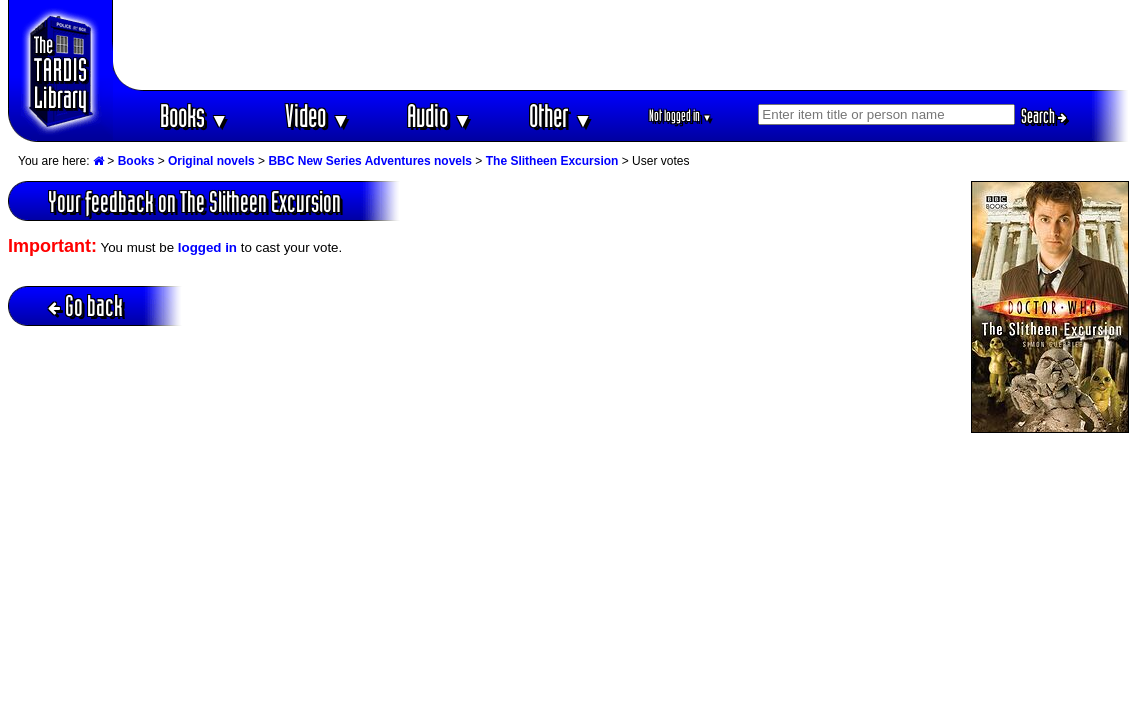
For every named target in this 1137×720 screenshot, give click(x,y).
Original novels (211, 161)
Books (194, 115)
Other (561, 115)
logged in (207, 247)
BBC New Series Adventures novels (370, 161)
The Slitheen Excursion (552, 161)
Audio (439, 115)
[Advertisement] (621, 45)
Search (1044, 116)
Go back (85, 305)
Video (317, 115)
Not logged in (680, 115)
